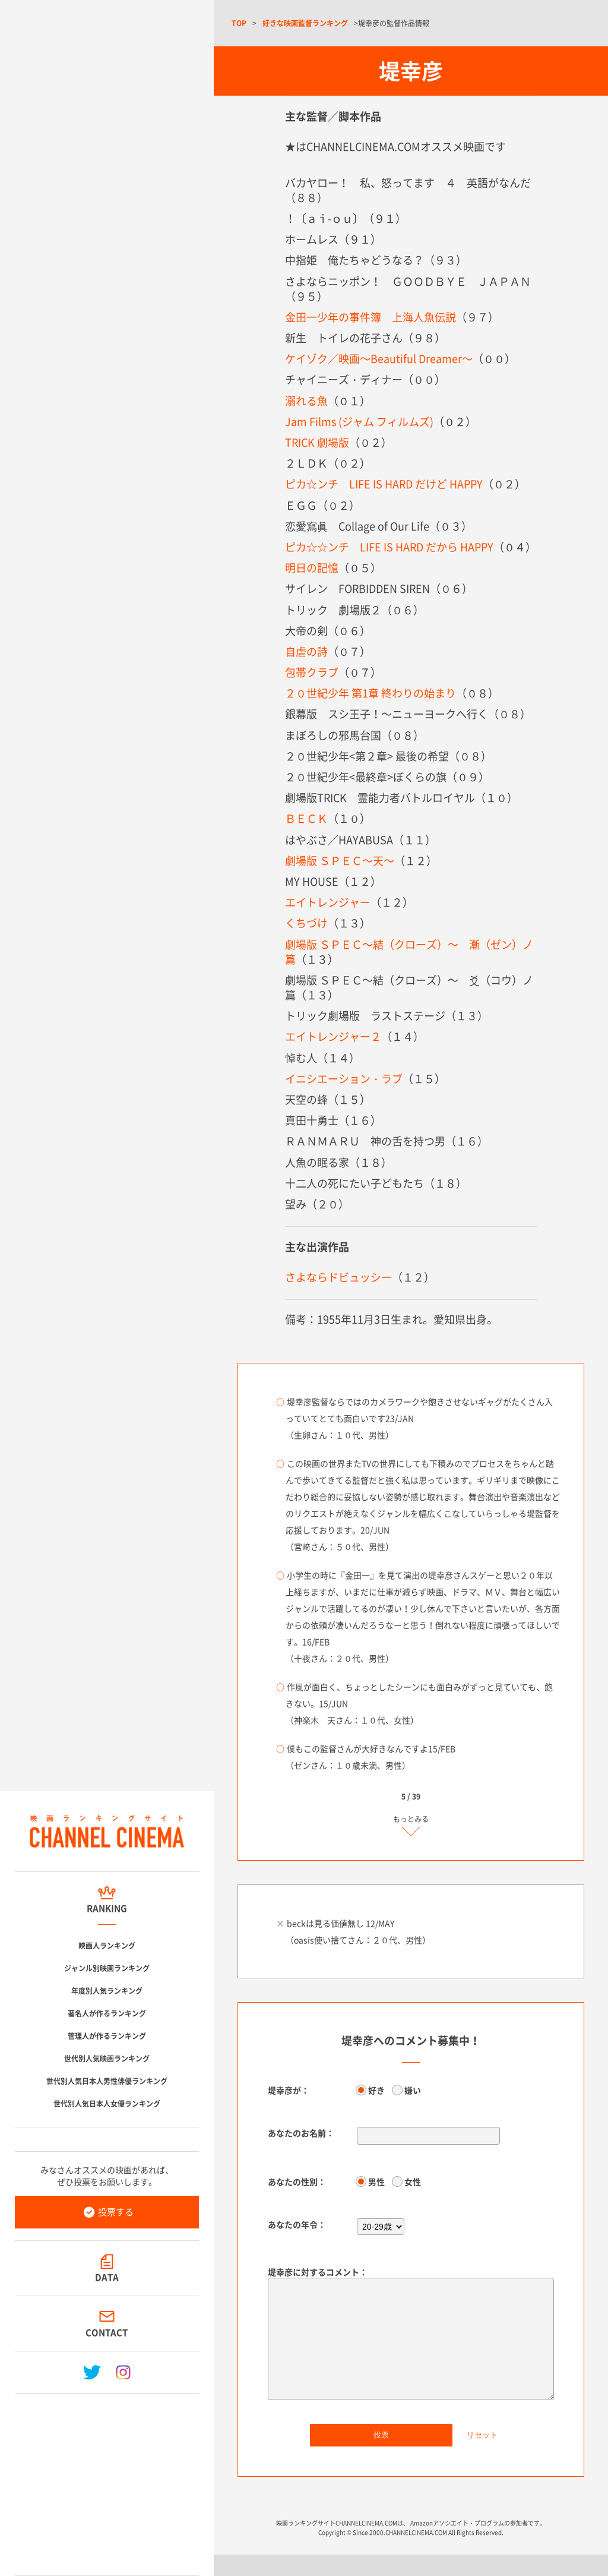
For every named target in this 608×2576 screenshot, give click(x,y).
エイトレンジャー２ (333, 1036)
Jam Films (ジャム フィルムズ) (359, 421)
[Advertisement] (107, 2479)
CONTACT (107, 2332)
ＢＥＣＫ (306, 818)
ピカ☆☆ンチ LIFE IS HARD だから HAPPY (389, 547)
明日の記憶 (311, 568)
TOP (239, 23)
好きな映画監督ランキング (305, 23)
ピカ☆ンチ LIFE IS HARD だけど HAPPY (384, 484)
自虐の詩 (306, 651)
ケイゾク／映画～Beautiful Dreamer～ (379, 359)
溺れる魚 (306, 401)
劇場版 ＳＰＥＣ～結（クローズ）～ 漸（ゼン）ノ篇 (409, 951)
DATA (107, 2277)
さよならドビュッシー (338, 1277)
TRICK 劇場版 (317, 442)
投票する (116, 2211)
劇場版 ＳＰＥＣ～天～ (339, 861)
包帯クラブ (311, 672)
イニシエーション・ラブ (344, 1079)
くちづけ (306, 923)
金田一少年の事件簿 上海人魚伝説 (370, 317)
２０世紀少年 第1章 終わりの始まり (370, 693)
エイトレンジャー (327, 902)
